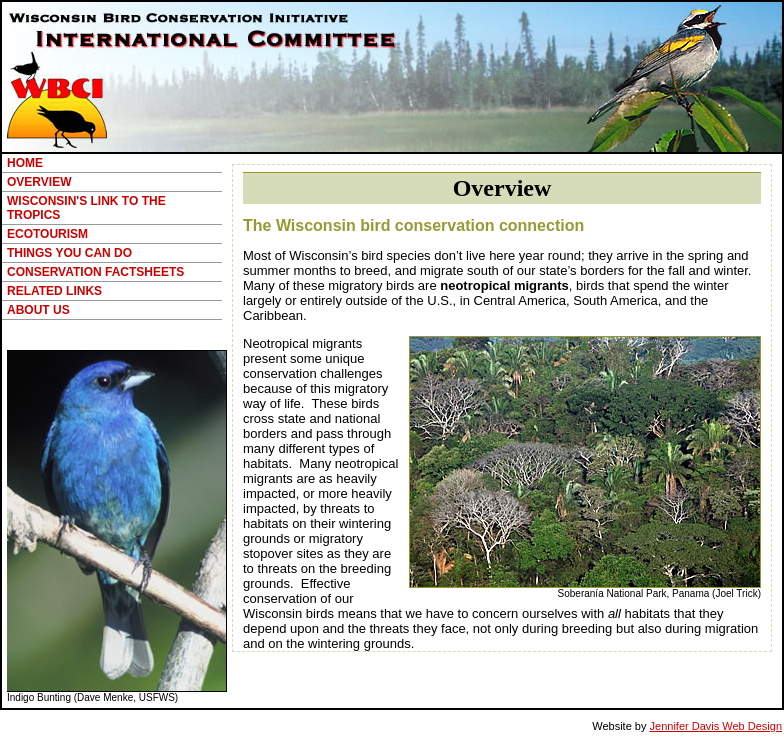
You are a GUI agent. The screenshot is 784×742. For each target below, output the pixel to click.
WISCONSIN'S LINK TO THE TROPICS (86, 208)
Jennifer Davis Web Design (716, 726)
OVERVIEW (39, 182)
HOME (25, 163)
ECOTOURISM (47, 234)
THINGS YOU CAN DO (69, 253)
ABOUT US (38, 310)
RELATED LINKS (54, 291)
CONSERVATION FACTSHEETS (95, 272)
